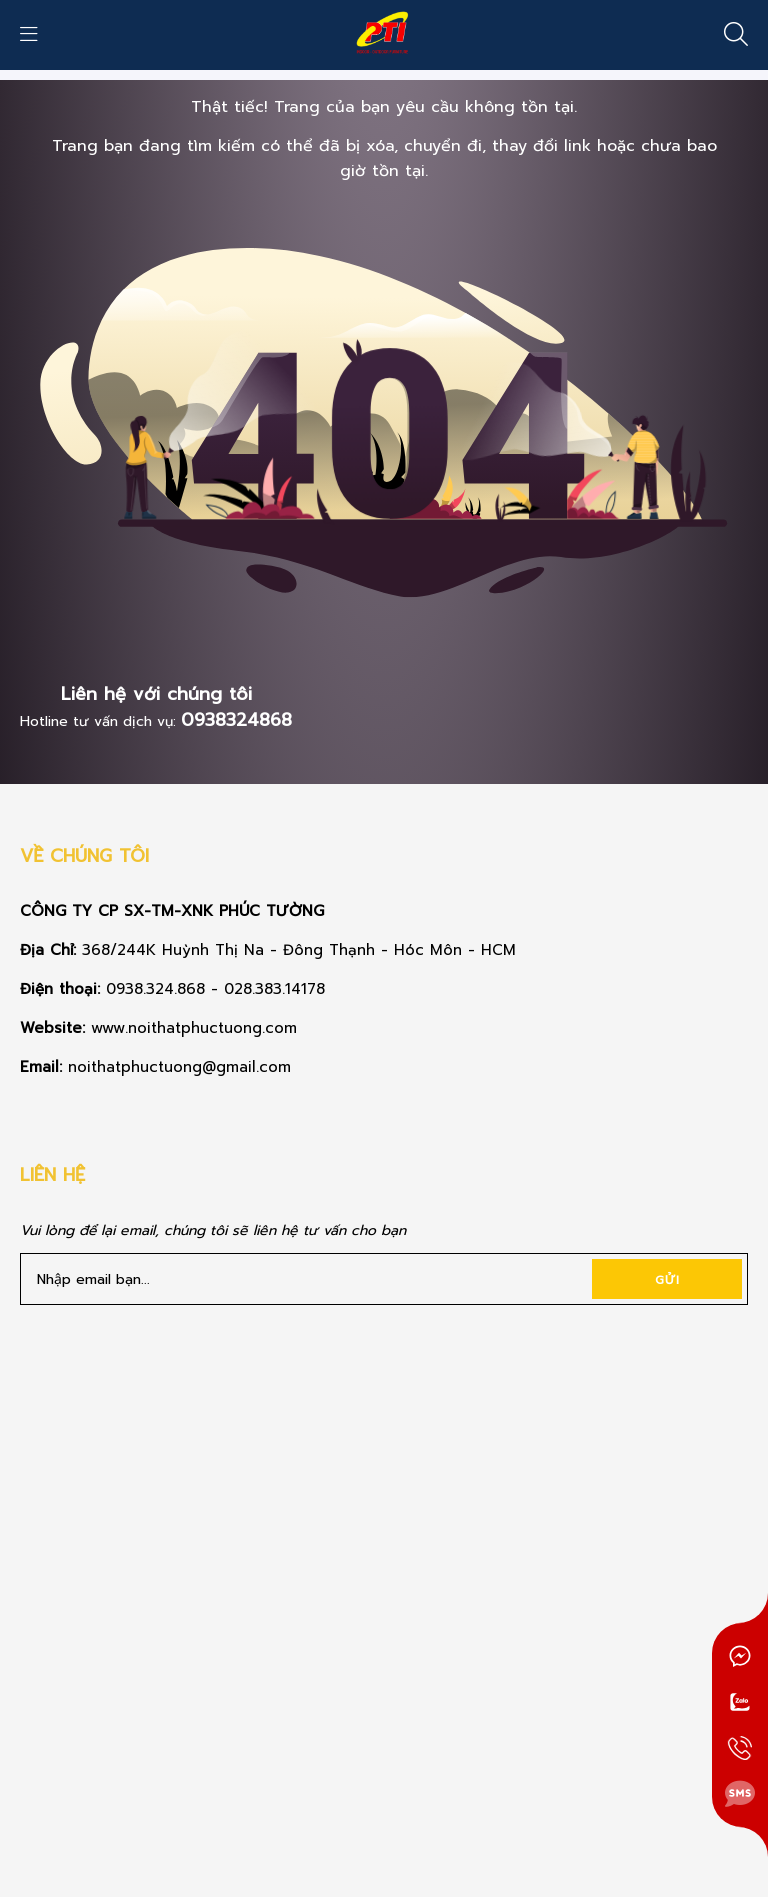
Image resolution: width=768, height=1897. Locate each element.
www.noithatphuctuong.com (197, 1028)
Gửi (667, 1280)
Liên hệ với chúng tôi (156, 694)
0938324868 (236, 720)
